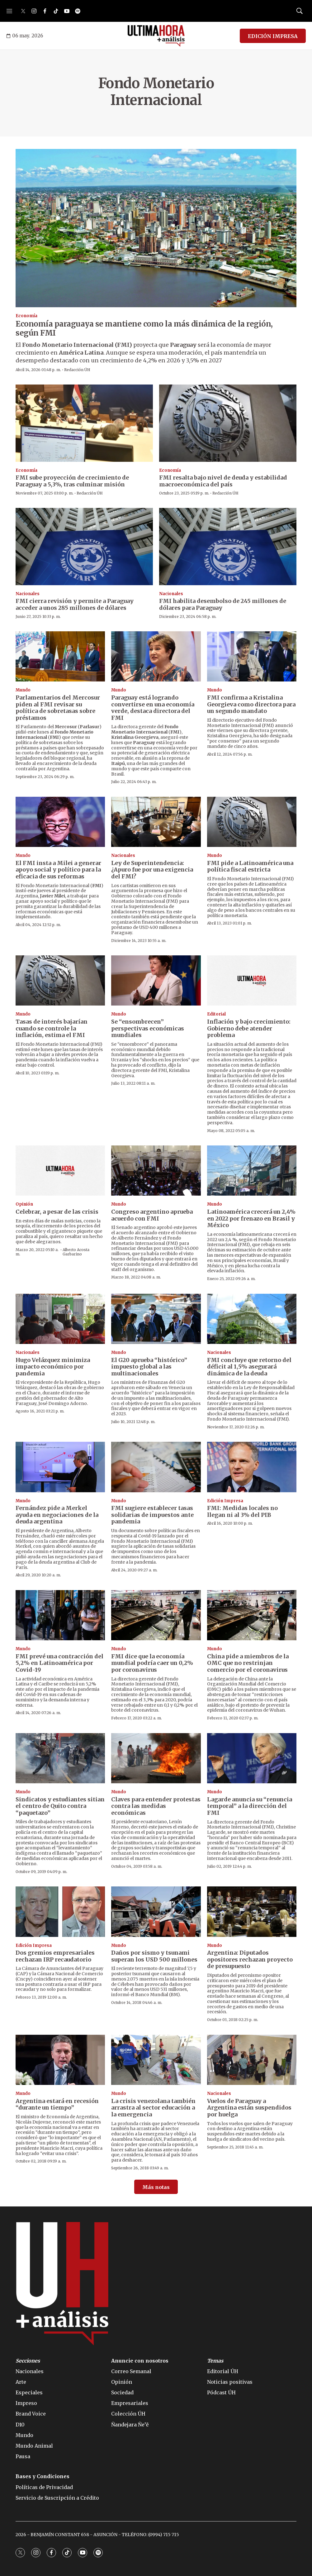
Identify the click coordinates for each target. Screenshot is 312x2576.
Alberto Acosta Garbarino (76, 1251)
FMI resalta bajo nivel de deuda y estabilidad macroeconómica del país (223, 481)
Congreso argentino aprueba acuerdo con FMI (152, 1215)
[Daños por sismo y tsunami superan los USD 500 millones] (156, 1911)
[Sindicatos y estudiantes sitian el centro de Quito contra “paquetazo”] (60, 1758)
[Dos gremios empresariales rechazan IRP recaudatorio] (60, 1911)
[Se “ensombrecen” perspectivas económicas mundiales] (156, 980)
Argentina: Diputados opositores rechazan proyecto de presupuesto (250, 1959)
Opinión (24, 1204)
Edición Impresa (225, 1500)
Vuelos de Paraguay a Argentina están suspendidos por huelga (249, 2107)
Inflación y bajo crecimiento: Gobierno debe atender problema (249, 1028)
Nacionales (28, 593)
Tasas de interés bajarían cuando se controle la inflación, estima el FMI (51, 1028)
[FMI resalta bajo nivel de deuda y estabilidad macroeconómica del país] (227, 423)
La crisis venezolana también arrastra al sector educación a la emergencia (153, 2107)
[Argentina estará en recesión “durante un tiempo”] (60, 2060)
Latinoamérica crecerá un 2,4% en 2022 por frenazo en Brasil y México (251, 1218)
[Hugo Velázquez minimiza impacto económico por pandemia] (60, 1319)
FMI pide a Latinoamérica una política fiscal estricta (250, 866)
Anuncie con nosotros (139, 2361)
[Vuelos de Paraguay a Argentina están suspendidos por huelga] (251, 2060)
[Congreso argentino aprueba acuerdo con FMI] (156, 1170)
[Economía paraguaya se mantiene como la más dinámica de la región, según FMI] (156, 228)
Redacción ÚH (77, 369)
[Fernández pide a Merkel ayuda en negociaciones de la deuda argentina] (60, 1467)
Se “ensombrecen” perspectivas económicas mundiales (147, 1028)
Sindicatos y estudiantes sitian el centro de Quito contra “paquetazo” (60, 1806)
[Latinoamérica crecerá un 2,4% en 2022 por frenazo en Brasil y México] (251, 1170)
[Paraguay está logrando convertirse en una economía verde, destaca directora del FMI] (156, 656)
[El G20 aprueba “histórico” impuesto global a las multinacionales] (156, 1319)
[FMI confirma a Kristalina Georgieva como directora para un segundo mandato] (251, 656)
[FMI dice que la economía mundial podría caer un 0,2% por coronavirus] (156, 1615)
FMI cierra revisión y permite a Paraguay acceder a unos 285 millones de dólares (75, 604)
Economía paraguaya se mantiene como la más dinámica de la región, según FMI (144, 328)
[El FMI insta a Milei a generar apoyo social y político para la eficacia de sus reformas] (60, 822)
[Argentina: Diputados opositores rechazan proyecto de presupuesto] (251, 1911)
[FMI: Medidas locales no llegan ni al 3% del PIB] (251, 1467)
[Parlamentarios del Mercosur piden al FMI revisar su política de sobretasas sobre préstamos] (60, 656)
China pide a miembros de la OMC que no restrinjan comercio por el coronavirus (248, 1663)
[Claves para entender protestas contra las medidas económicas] (156, 1758)
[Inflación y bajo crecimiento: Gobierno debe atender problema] (251, 980)
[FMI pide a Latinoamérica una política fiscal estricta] (251, 822)
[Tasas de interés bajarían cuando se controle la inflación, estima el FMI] (60, 980)
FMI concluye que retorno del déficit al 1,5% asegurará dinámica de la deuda (249, 1366)
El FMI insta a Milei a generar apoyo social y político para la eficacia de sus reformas (58, 869)
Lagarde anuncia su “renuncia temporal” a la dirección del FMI (249, 1806)
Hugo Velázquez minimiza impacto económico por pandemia (53, 1366)
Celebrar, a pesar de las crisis (57, 1211)
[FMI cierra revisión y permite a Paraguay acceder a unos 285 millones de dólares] (84, 546)
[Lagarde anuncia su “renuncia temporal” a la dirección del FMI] (251, 1758)
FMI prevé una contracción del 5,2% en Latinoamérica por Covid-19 (59, 1663)
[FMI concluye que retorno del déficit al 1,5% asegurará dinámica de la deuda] (251, 1319)
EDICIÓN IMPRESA (273, 36)
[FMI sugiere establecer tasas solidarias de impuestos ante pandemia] (156, 1467)
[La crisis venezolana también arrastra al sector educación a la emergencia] (156, 2060)
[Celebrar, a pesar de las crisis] (60, 1170)
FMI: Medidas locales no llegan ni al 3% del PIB (242, 1511)
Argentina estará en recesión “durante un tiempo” (57, 2104)
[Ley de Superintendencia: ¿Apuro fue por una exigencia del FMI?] (156, 822)
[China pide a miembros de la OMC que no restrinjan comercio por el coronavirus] (251, 1615)
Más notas (156, 2187)
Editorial (216, 1014)
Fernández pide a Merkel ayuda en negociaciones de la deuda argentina (57, 1514)
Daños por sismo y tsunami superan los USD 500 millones (154, 1956)
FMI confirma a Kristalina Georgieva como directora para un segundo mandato (251, 704)
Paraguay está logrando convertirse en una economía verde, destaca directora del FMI (152, 707)
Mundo (23, 690)
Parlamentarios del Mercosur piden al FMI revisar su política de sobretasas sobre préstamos (58, 707)
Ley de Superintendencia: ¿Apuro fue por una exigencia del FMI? (152, 869)
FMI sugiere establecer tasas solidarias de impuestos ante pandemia (152, 1514)
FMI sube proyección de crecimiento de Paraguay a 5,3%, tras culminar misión (72, 481)
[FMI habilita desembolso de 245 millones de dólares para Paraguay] (227, 546)
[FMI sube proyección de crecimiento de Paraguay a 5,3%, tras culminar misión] (84, 423)
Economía (26, 315)
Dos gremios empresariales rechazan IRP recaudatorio (55, 1956)
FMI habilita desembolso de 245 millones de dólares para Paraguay (222, 604)
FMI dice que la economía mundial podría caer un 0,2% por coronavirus (152, 1663)
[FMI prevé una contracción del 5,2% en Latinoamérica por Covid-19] (60, 1615)
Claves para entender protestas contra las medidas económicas (156, 1806)
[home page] (156, 36)
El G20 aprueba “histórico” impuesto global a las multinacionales (149, 1366)
